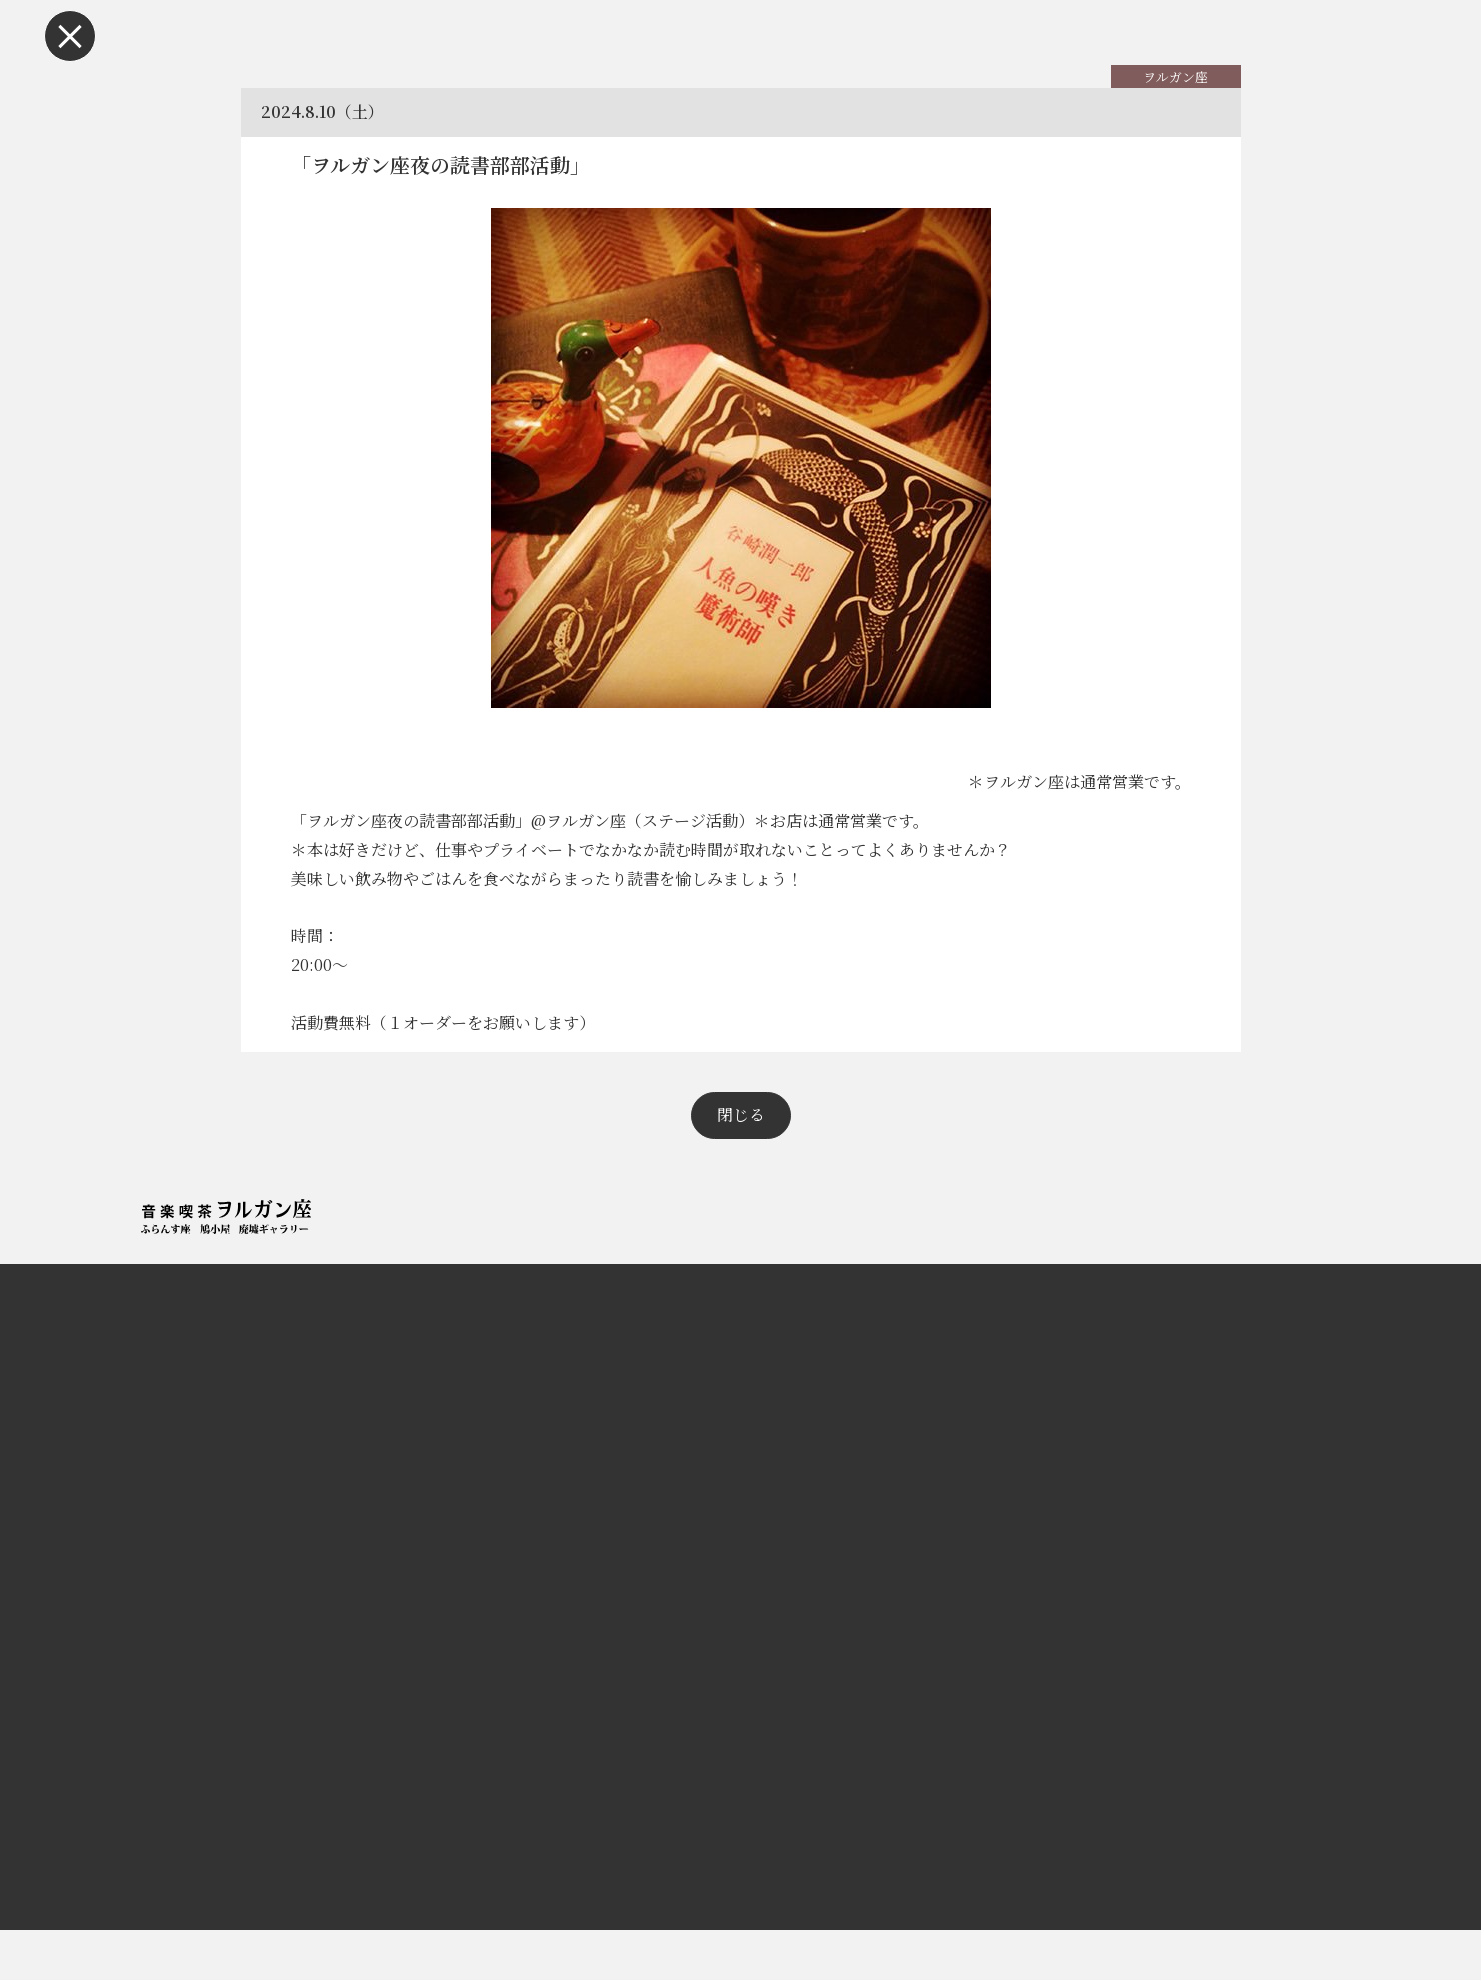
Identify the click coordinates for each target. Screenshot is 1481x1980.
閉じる (741, 1164)
